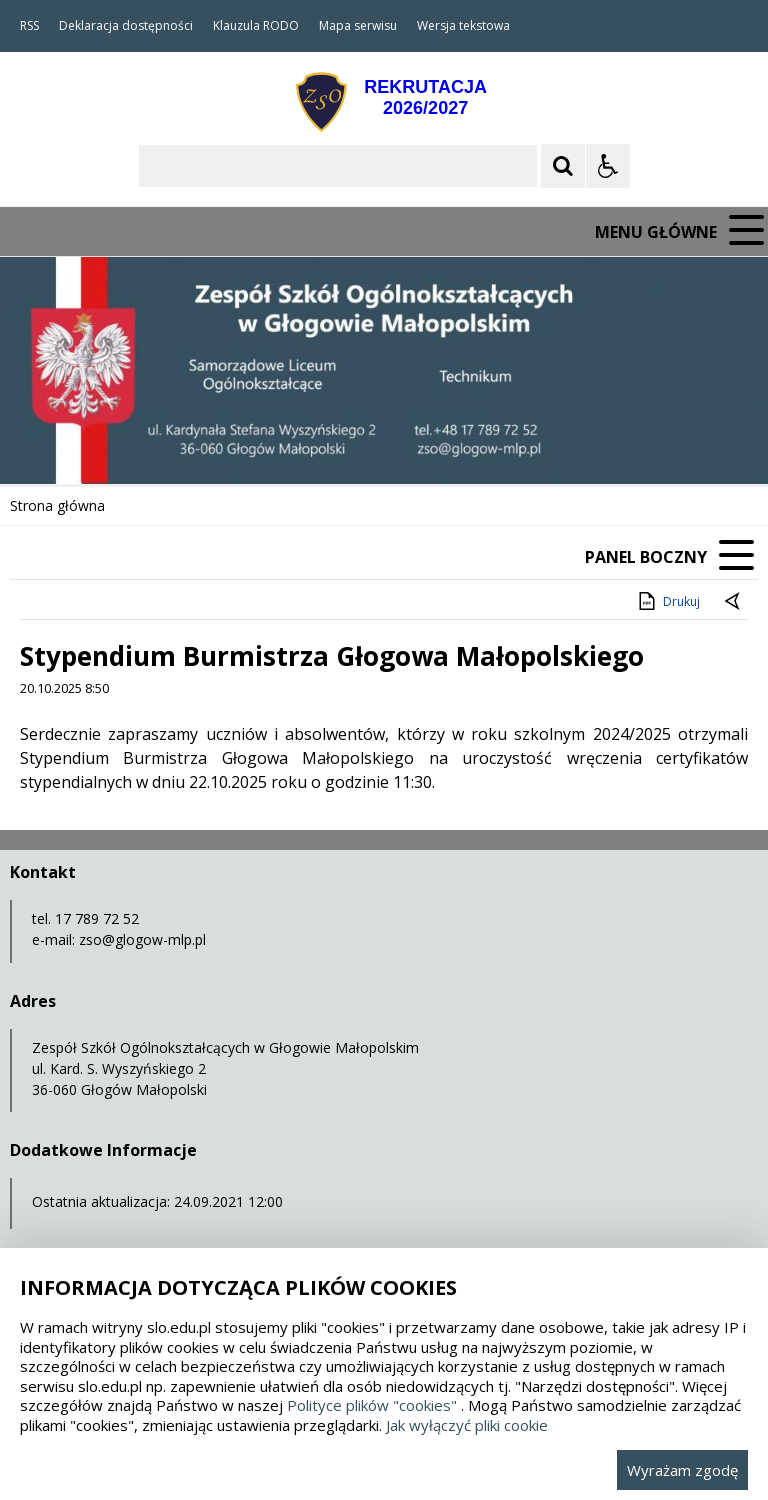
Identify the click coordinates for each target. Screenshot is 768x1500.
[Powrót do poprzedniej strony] (734, 602)
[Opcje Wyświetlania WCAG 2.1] (608, 166)
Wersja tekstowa (463, 26)
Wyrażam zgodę (682, 1470)
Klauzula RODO (256, 26)
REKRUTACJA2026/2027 (425, 97)
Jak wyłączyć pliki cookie (467, 1425)
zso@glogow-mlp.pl (142, 939)
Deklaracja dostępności (126, 26)
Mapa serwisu (358, 26)
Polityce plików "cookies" (372, 1405)
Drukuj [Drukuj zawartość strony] (667, 601)
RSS (29, 26)
